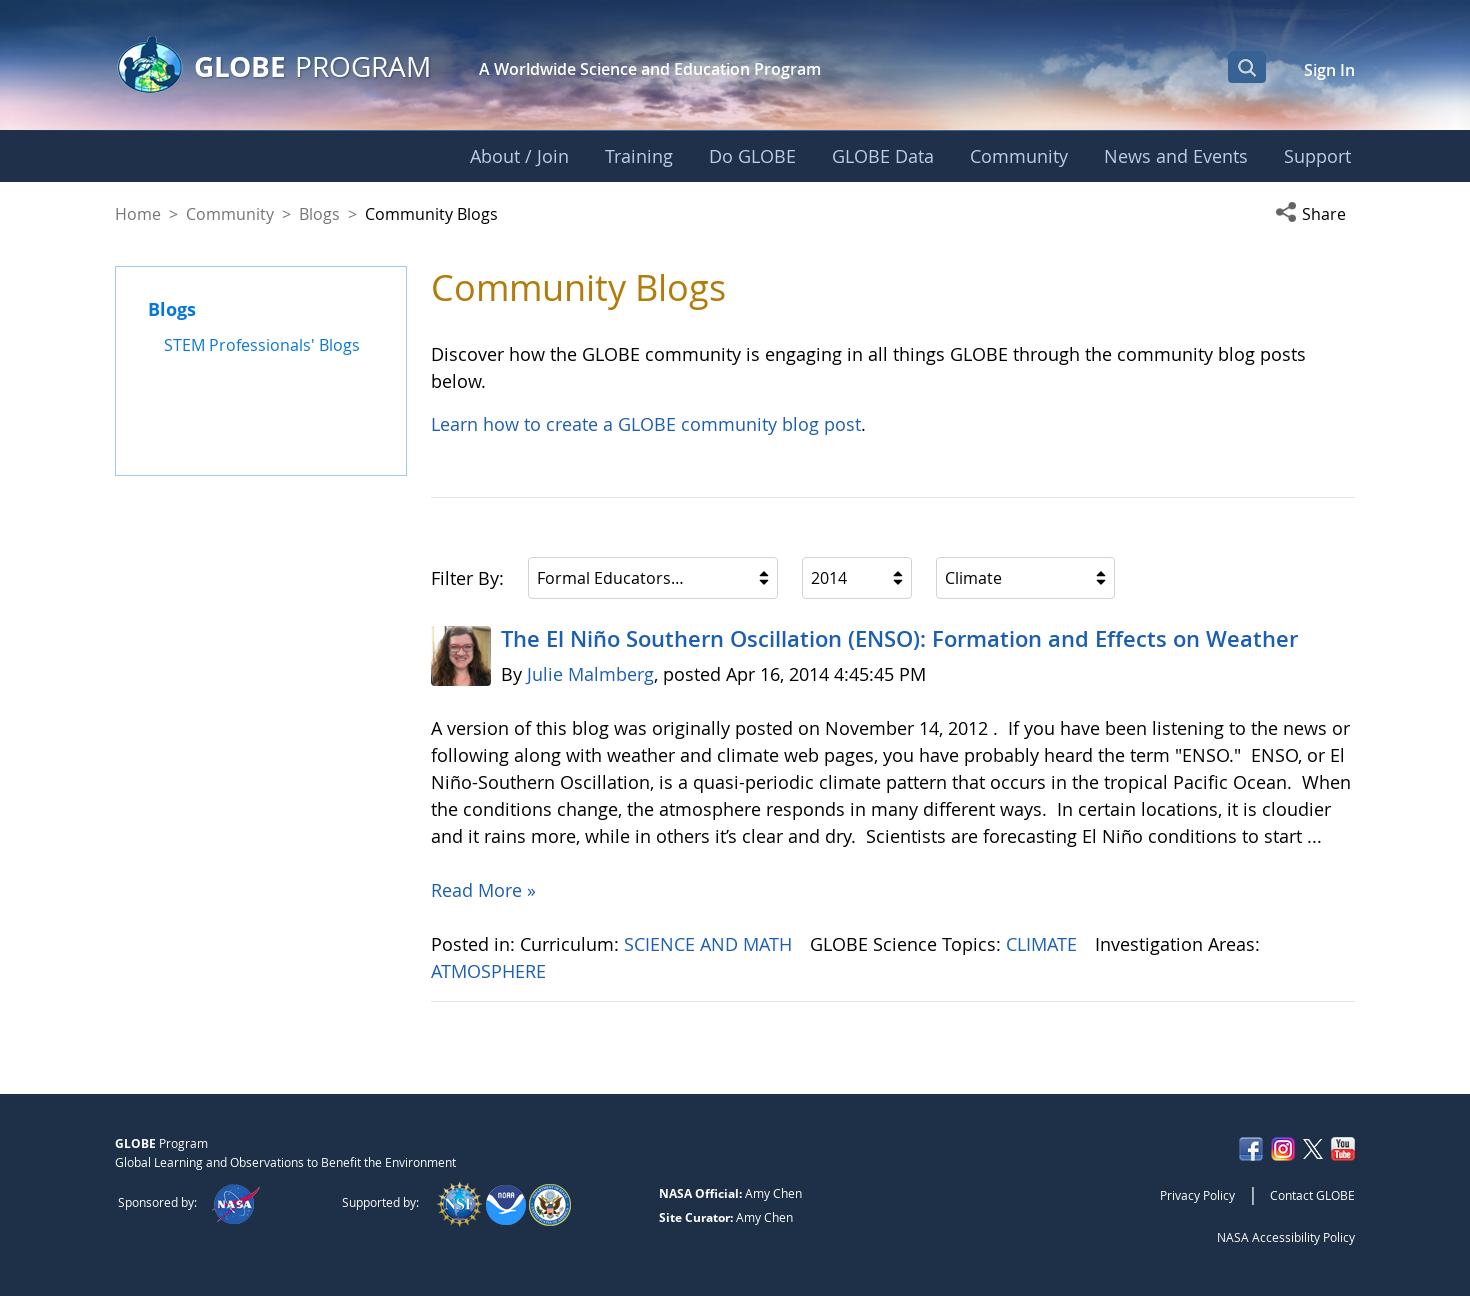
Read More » (483, 890)
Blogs (319, 214)
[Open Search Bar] (1247, 67)
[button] (1315, 214)
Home (138, 214)
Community (230, 214)
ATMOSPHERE (491, 971)
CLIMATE (1044, 944)
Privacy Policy (1197, 1195)
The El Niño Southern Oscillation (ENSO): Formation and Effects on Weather (899, 639)
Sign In (1329, 70)
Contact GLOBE (1312, 1195)
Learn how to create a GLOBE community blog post (646, 424)
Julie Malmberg (590, 674)
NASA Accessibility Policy (1286, 1237)
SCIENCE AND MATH (710, 944)
